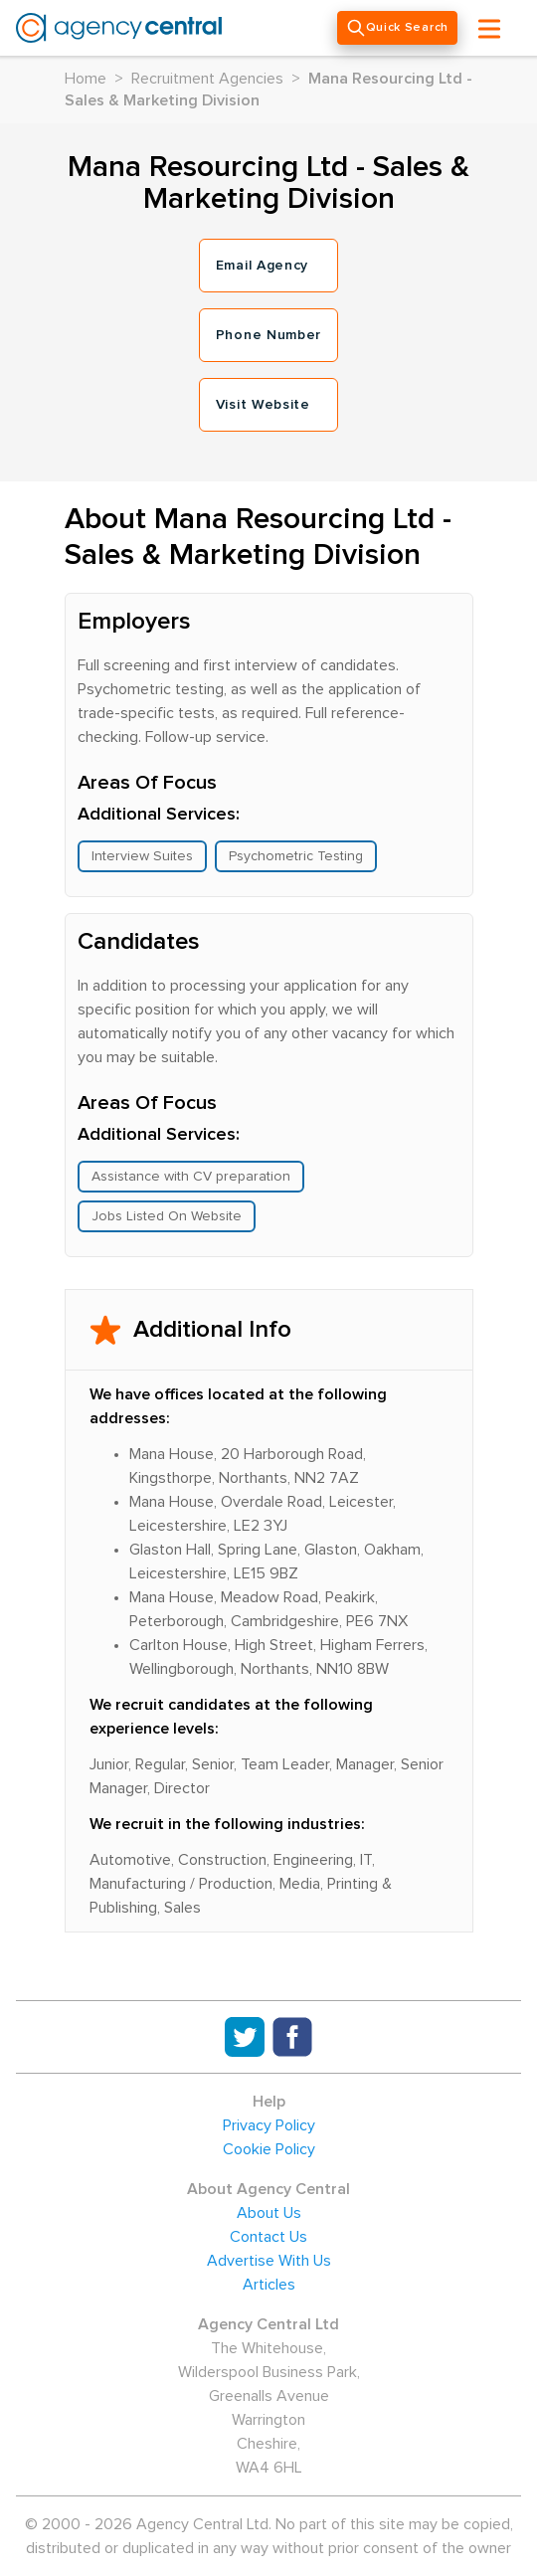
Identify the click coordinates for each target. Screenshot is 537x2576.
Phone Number (268, 335)
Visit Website (263, 405)
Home (85, 79)
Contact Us (268, 2237)
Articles (269, 2285)
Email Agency (262, 266)
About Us (269, 2213)
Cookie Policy (269, 2149)
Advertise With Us (269, 2261)
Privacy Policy (269, 2125)
